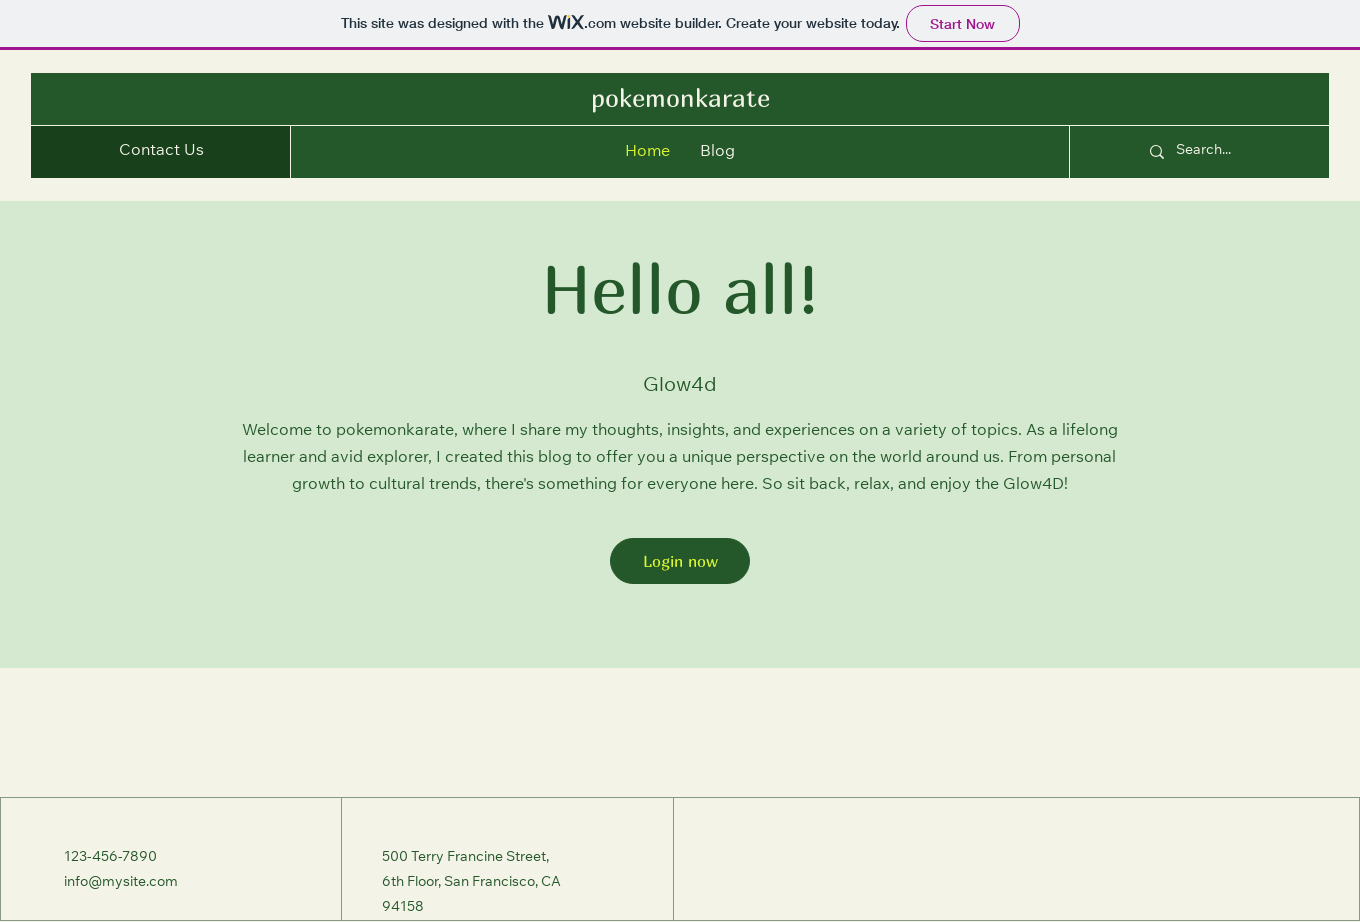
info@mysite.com (121, 883)
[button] (162, 152)
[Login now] (680, 561)
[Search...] (1231, 152)
